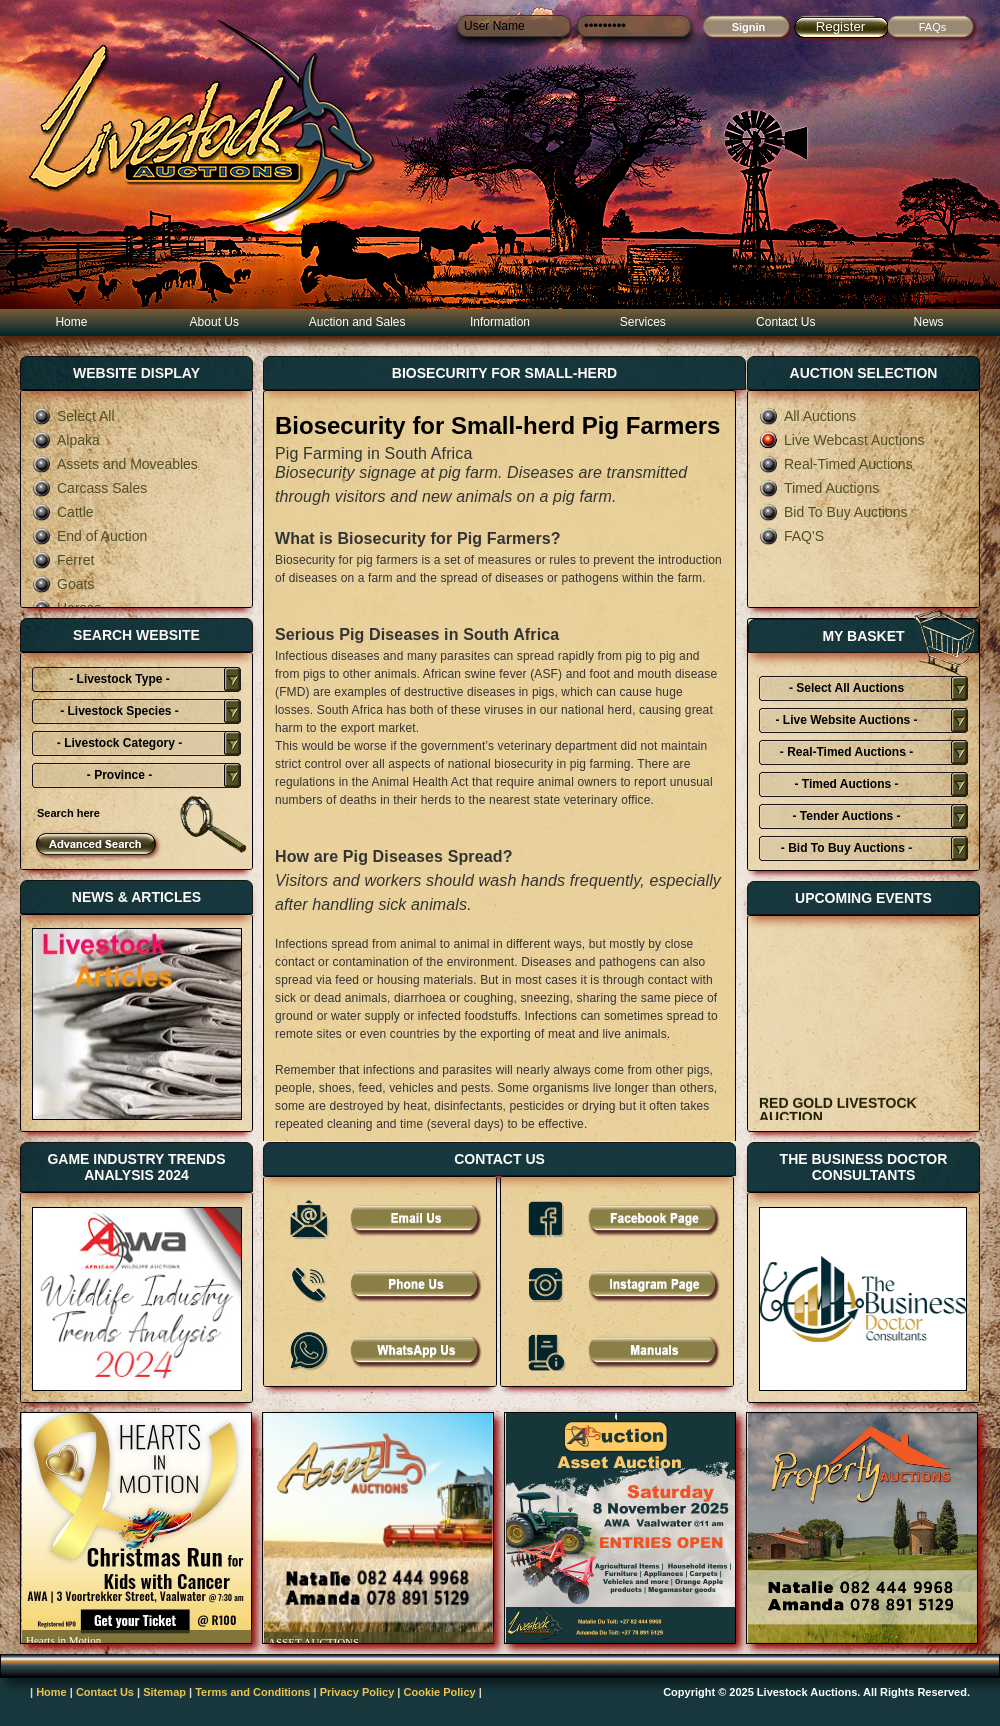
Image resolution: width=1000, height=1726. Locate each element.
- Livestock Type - (119, 679)
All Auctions (807, 416)
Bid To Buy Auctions (833, 512)
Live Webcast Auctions (842, 440)
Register (841, 26)
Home (71, 322)
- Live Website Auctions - (846, 720)
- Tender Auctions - (847, 816)
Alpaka (66, 440)
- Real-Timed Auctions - (846, 752)
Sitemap (164, 1692)
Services (643, 322)
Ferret (63, 560)
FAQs (933, 27)
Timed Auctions (819, 488)
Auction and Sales (357, 322)
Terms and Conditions (252, 1692)
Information (500, 322)
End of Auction (89, 536)
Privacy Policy (357, 1692)
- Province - (119, 775)
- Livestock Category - (119, 743)
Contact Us (785, 322)
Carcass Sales (89, 488)
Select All (73, 416)
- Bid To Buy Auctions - (846, 848)
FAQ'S (791, 536)
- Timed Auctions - (846, 784)
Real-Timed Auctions (836, 464)
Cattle (63, 512)
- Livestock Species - (119, 711)
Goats (63, 584)
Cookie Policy (440, 1692)
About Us (214, 322)
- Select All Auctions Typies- (846, 691)
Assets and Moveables (115, 464)
